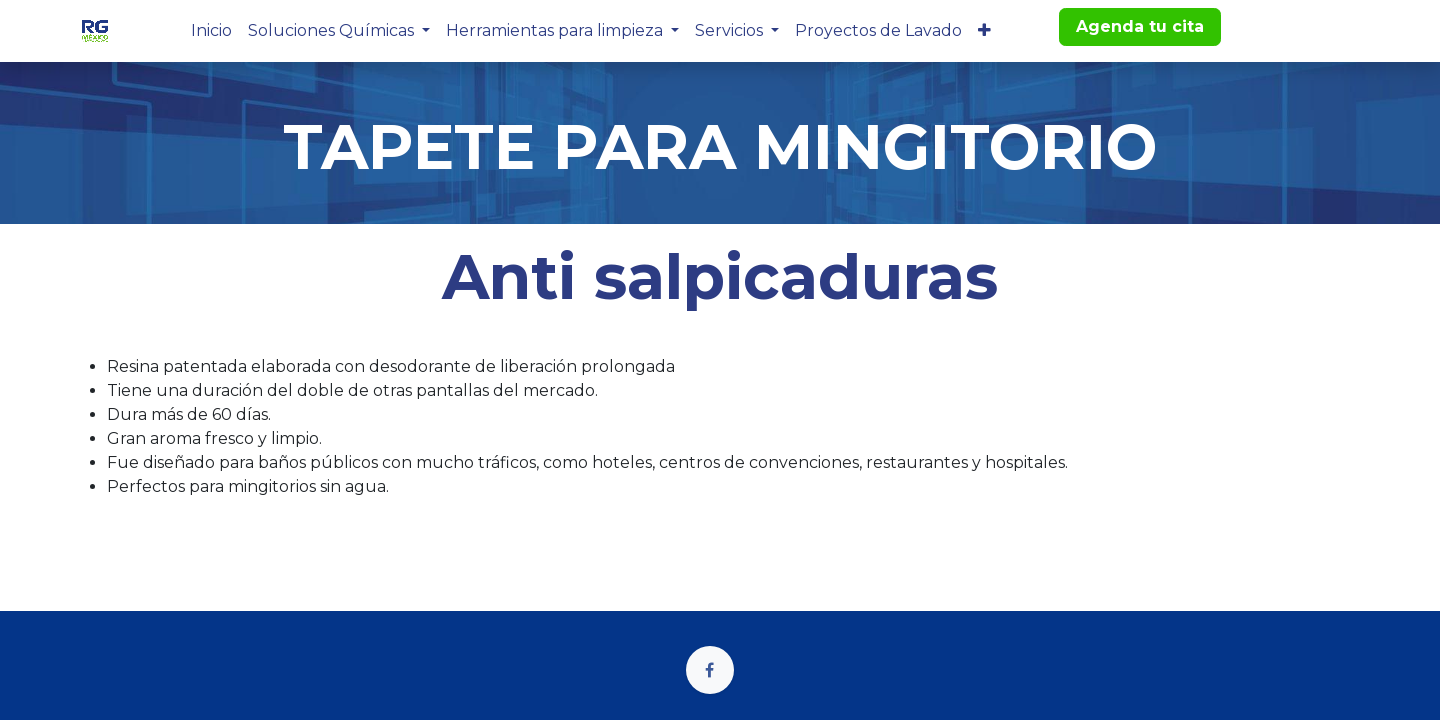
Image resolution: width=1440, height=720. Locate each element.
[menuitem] (211, 31)
